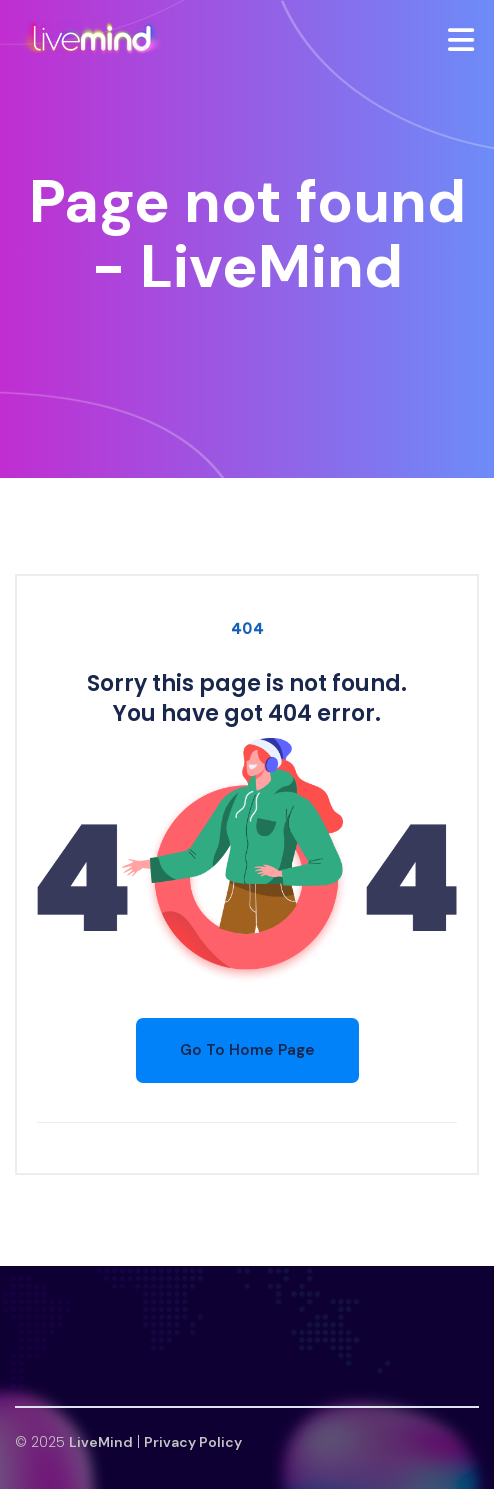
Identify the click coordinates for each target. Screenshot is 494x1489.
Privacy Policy (193, 1442)
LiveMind (101, 1442)
